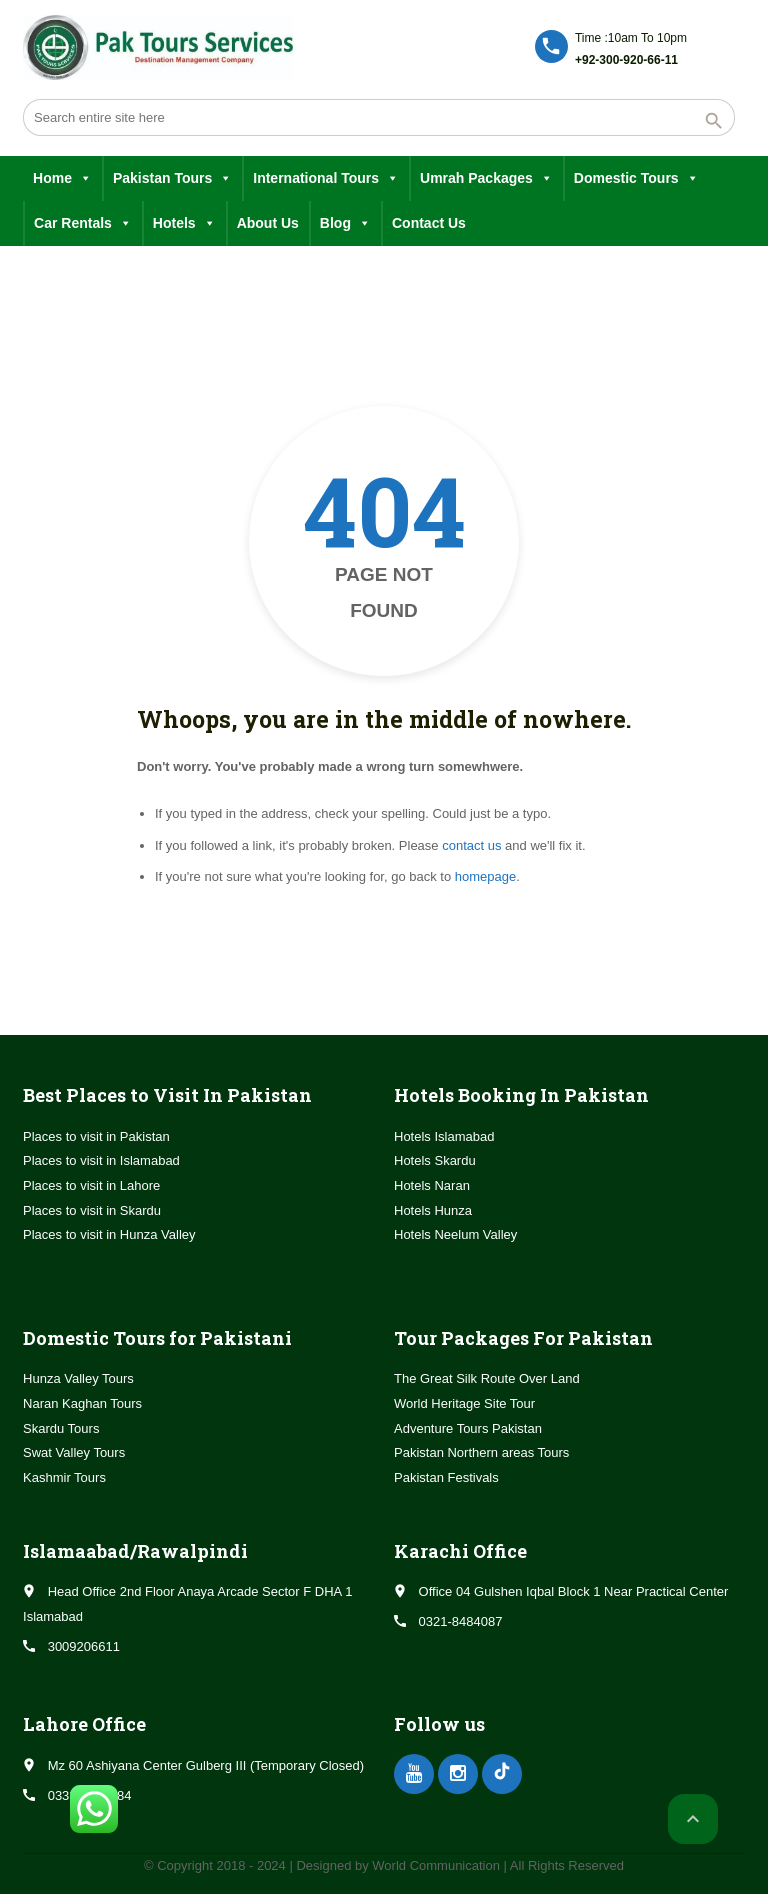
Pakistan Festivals (446, 1477)
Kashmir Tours (64, 1477)
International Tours (326, 178)
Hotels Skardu (435, 1160)
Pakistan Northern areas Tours (481, 1452)
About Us (268, 223)
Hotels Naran (432, 1185)
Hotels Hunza (433, 1210)
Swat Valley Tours (74, 1452)
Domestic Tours (636, 178)
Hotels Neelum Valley (455, 1234)
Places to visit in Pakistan (96, 1136)
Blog (345, 223)
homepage (485, 876)
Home (62, 178)
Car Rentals (83, 223)
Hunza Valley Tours (78, 1378)
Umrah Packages (486, 178)
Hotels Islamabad (444, 1136)
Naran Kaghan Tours (82, 1403)
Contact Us (429, 223)
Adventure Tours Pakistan (468, 1428)
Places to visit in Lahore (91, 1185)
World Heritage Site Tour (464, 1403)
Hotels (184, 223)
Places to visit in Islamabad (101, 1160)
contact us (471, 845)
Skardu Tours (61, 1428)
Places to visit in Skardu (92, 1210)
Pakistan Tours (172, 178)
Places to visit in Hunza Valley (109, 1234)
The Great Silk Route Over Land (487, 1378)
